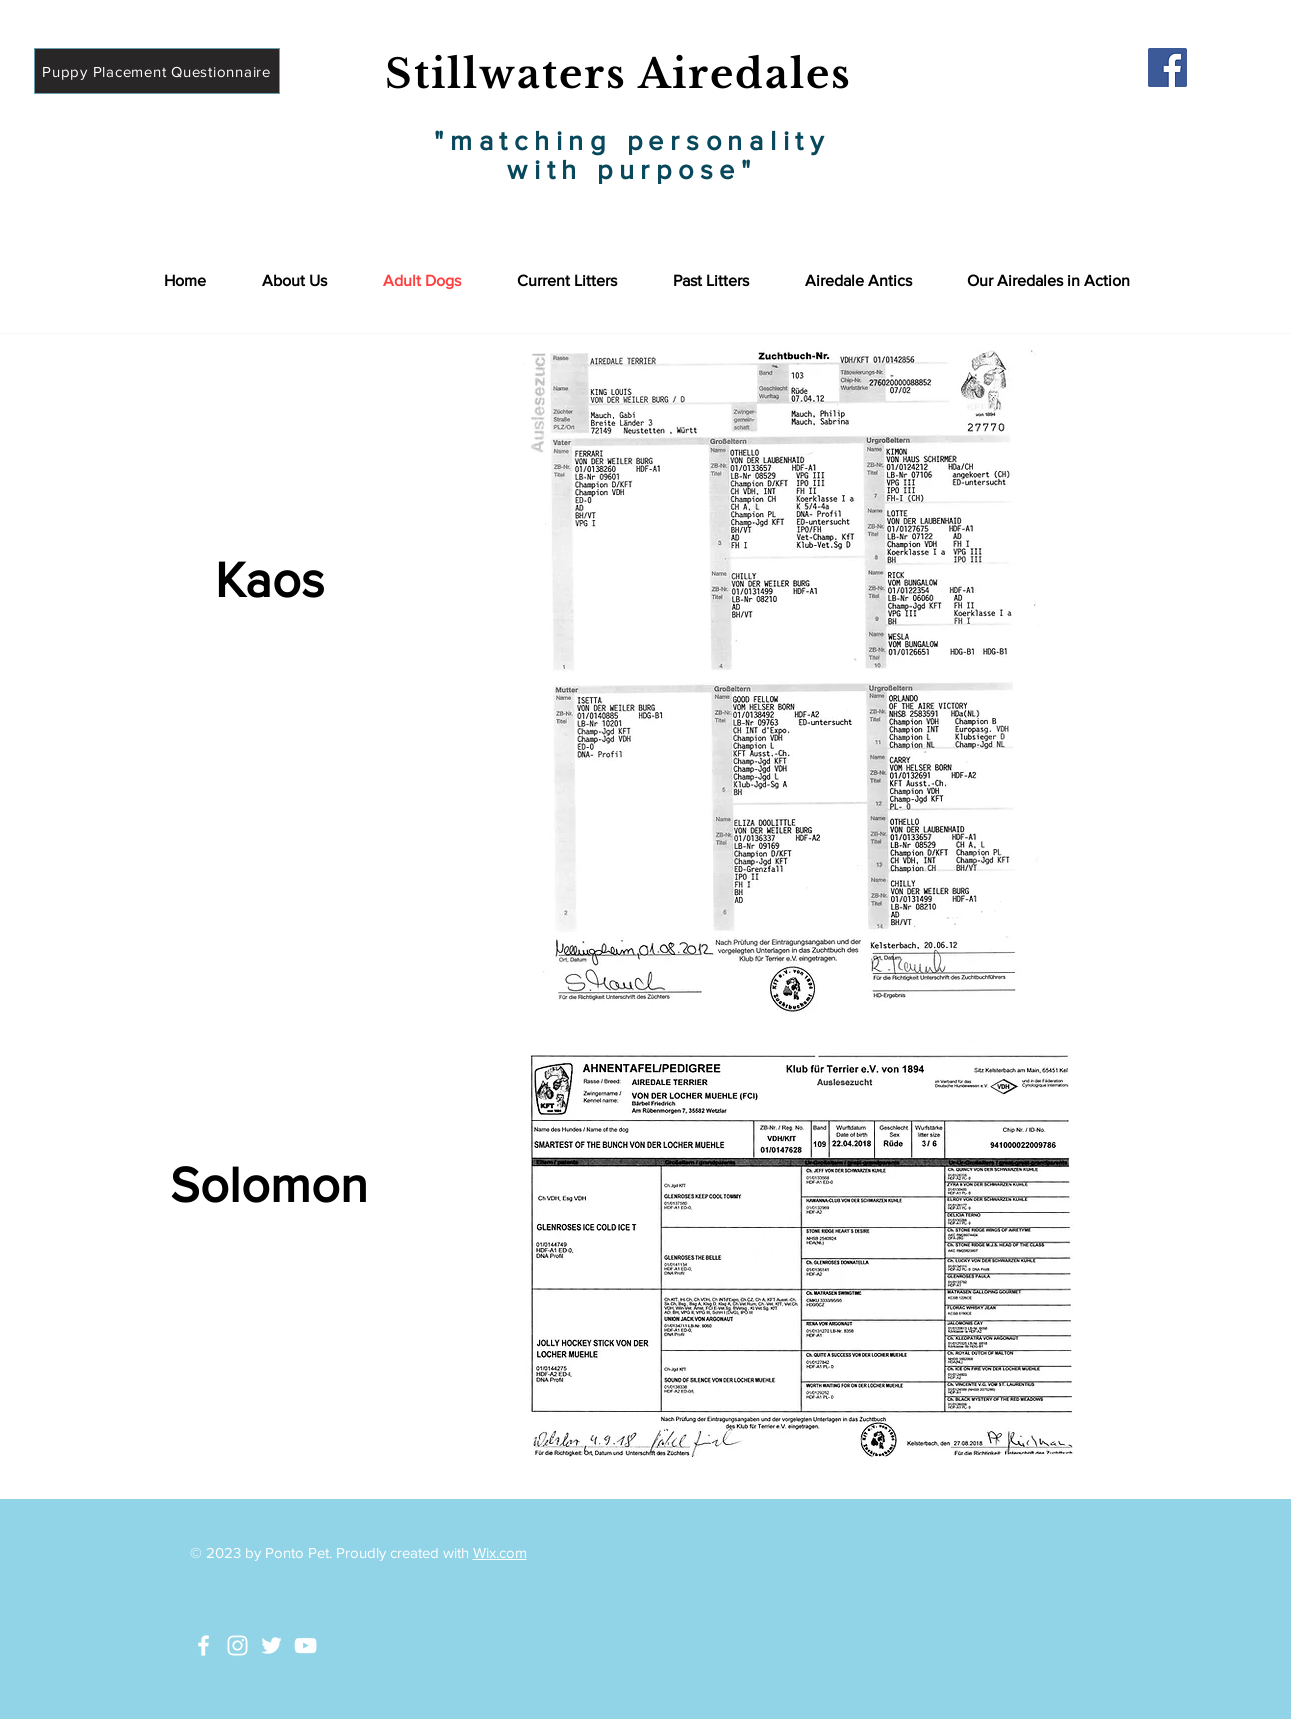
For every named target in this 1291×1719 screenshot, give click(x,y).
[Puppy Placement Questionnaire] (157, 71)
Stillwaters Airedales (618, 74)
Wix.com (500, 1552)
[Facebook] (1167, 67)
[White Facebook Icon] (203, 1645)
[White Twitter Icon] (271, 1645)
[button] (1049, 280)
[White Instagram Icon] (237, 1645)
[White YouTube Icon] (305, 1645)
